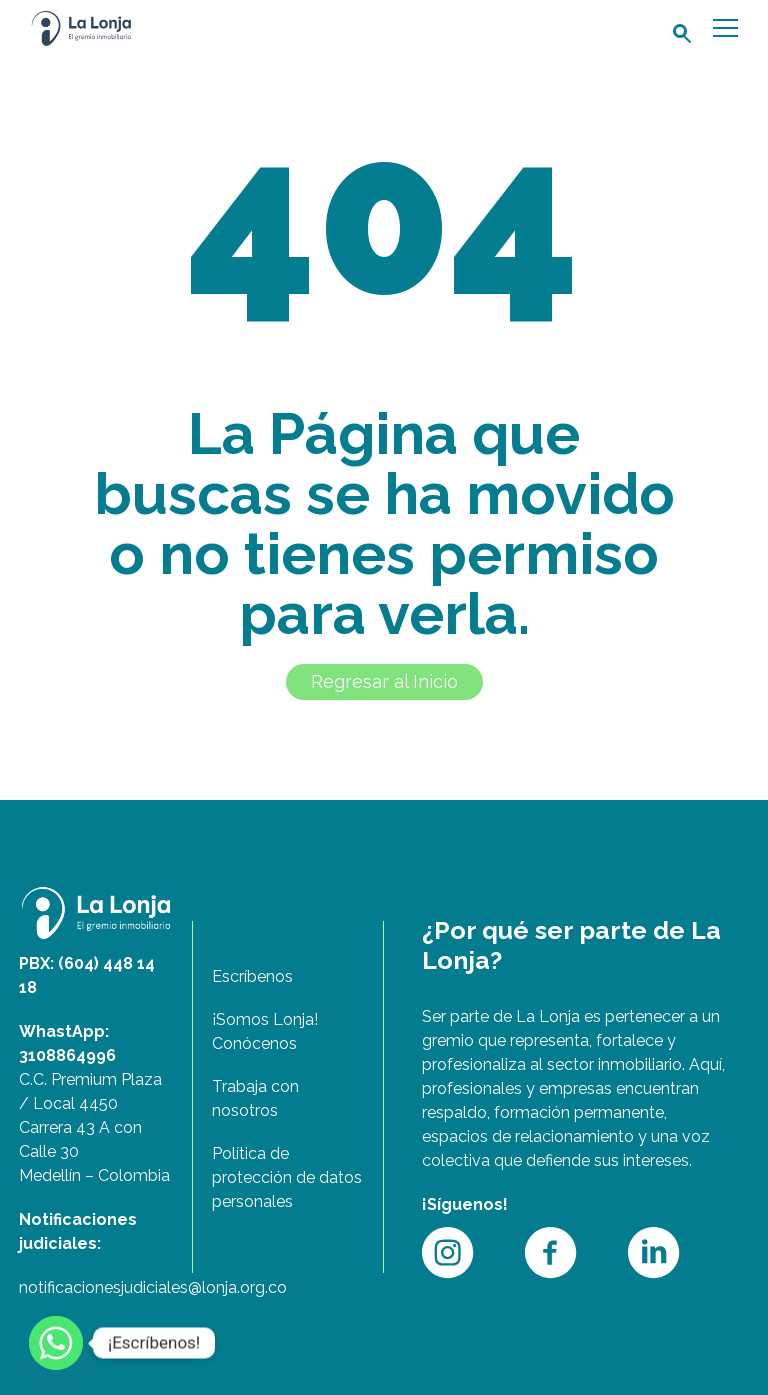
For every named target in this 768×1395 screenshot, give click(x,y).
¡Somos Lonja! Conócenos (265, 1031)
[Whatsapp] (56, 1343)
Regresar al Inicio (384, 681)
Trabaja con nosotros (255, 1098)
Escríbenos (252, 976)
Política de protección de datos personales (287, 1177)
